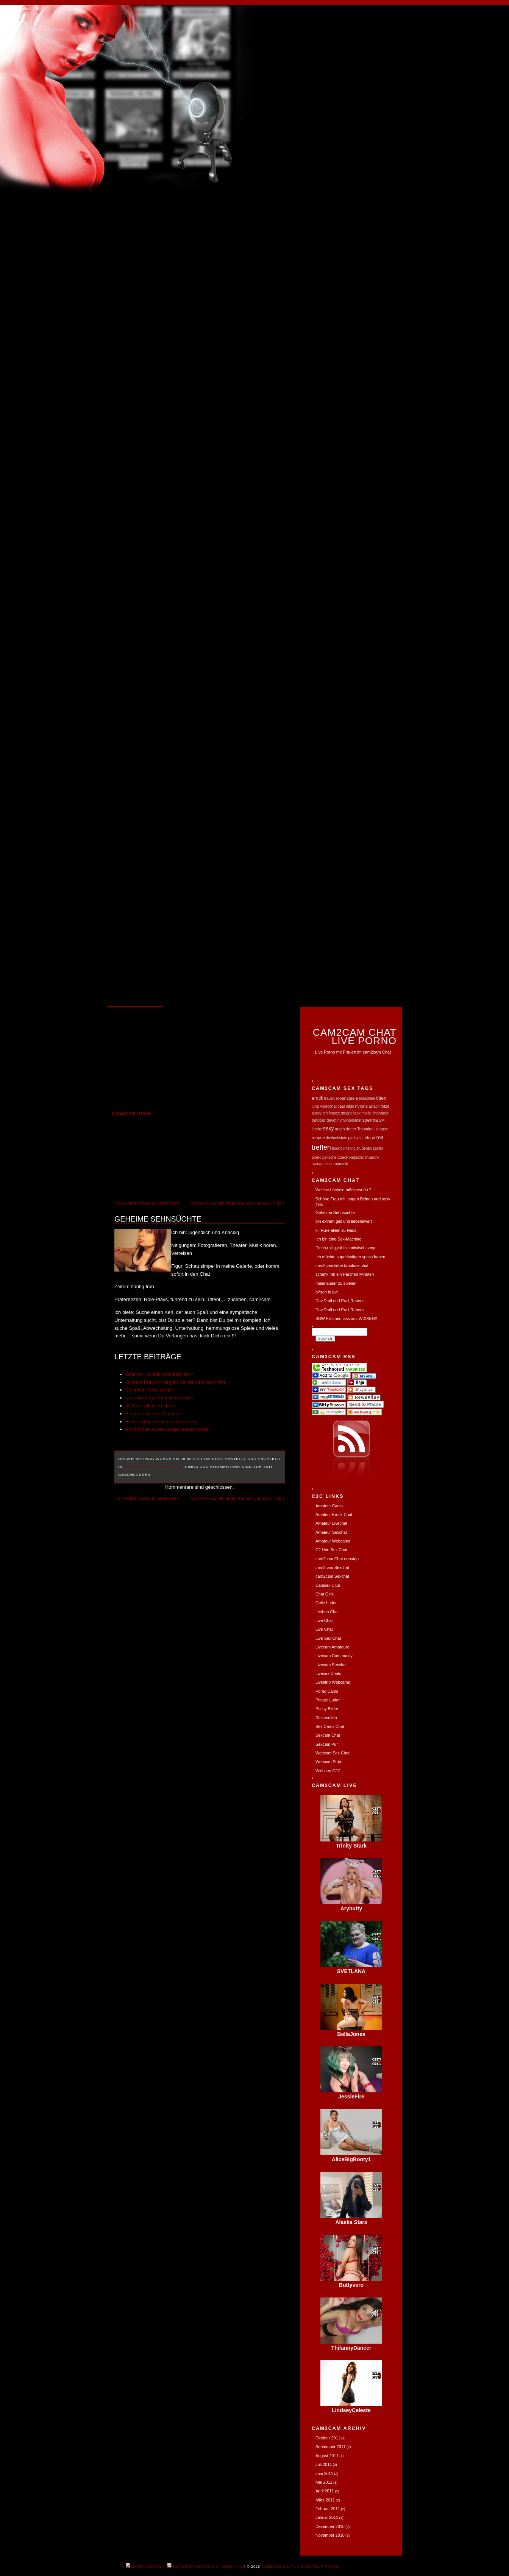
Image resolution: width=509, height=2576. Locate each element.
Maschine (367, 1098)
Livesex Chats (328, 1673)
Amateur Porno (321, 2566)
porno (317, 1157)
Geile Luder (326, 1602)
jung (315, 1106)
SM (381, 1120)
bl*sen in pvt (326, 1292)
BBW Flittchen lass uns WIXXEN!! (346, 1318)
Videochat (328, 1106)
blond (370, 1137)
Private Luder (327, 1700)
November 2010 (330, 2535)
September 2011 (330, 2446)
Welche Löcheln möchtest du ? (159, 1374)
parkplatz (356, 1138)
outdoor (319, 1120)
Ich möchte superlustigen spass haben (168, 1429)
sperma (370, 1120)
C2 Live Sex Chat (331, 1549)
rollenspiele (347, 1098)
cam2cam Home (131, 1113)
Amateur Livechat (331, 1523)
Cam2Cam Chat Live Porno (355, 1036)
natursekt (340, 1164)
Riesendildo (326, 1717)
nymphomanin (349, 1120)
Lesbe (317, 1129)
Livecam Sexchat (331, 1664)
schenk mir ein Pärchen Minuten (344, 1274)
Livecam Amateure (332, 1647)
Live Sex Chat (328, 1638)
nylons (361, 1106)
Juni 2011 (324, 2473)
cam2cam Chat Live (282, 2566)
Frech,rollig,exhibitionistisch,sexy (161, 1421)
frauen (329, 1098)
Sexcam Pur (326, 1744)
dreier (351, 1129)
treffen (321, 1147)
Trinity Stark (351, 1846)
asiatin (373, 1106)
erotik (317, 1098)
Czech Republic (350, 1157)
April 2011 (324, 2491)
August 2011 (327, 2455)
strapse (381, 1129)
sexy (328, 1128)
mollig (367, 1113)
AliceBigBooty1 (351, 2159)
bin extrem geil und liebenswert (148, 1202)
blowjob (338, 1148)
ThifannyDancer (351, 2348)
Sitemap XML (229, 2566)
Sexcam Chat (327, 1735)
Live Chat (324, 1620)
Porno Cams (326, 1691)
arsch (340, 1129)
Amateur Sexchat (331, 1532)
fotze (385, 1106)
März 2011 (325, 2500)
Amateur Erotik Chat (333, 1514)
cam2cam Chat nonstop (337, 1558)
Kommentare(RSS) (189, 2566)
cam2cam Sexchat (332, 1567)
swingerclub (322, 1164)
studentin (364, 1148)
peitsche (329, 1157)
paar (341, 1106)
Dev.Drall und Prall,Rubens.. (341, 1300)
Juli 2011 (323, 2464)
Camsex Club (327, 1585)
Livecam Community (334, 1655)
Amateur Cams (329, 1506)
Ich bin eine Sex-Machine (153, 1413)
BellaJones (351, 2034)
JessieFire (351, 2096)
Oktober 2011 (327, 2438)
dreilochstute (336, 1138)
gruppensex (351, 1113)
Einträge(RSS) (144, 2566)
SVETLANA (351, 1971)
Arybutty (351, 1908)
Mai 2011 (323, 2482)
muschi (372, 1157)
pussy (317, 1113)
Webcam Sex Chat (332, 1753)
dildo (350, 1106)
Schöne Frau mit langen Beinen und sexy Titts (236, 1202)
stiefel (378, 1148)
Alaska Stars (351, 2222)
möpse (318, 1137)
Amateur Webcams (332, 1541)
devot (331, 1120)
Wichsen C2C (327, 1770)
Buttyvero (351, 2285)
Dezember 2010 (330, 2526)
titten (381, 1098)
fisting (351, 1148)
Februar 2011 (327, 2508)
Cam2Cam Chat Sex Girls (153, 1467)
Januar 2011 (326, 2517)
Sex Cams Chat (329, 1726)
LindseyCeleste (351, 2410)
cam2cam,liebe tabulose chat (341, 1265)
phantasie (380, 1113)
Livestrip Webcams (332, 1682)
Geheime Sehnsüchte (157, 1219)
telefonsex (331, 1113)
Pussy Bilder (326, 1708)
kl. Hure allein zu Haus (150, 1406)
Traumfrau (366, 1129)
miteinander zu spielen (335, 1283)
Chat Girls (324, 1594)
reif (379, 1137)
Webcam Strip (328, 1761)
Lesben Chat (327, 1611)
